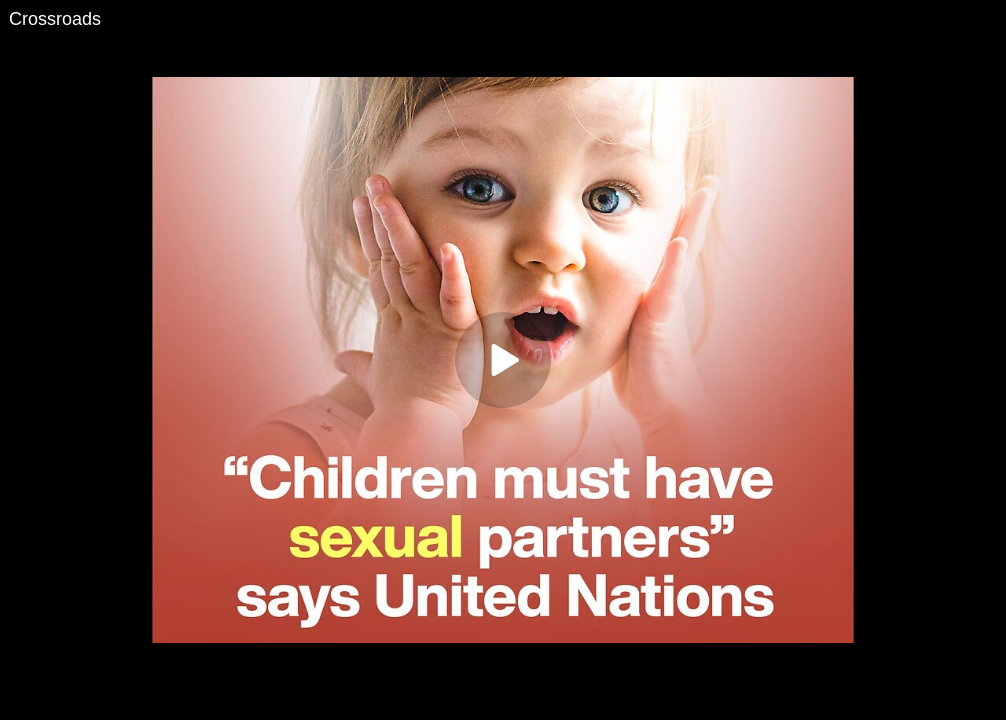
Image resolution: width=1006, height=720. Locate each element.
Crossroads (55, 19)
